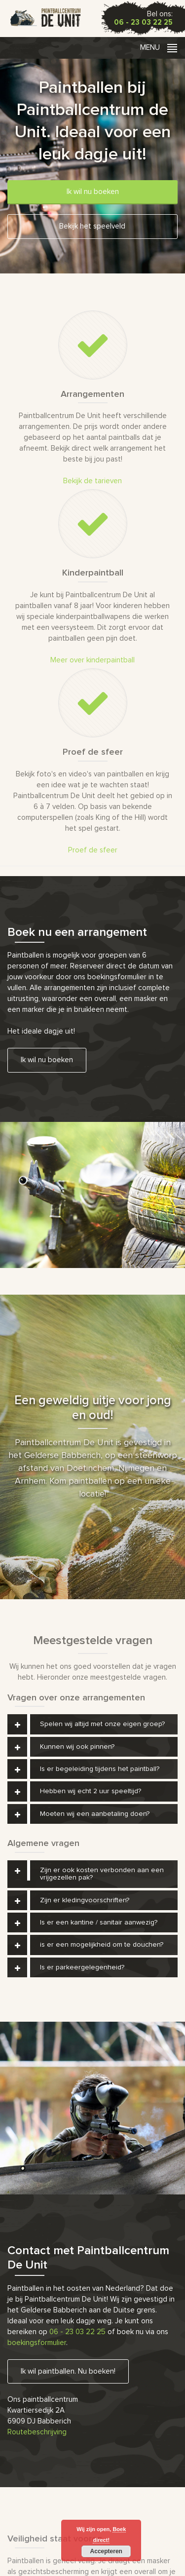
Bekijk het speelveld (92, 226)
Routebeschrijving (37, 2432)
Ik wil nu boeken (93, 191)
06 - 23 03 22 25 (143, 22)
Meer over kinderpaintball (92, 660)
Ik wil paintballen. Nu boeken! (68, 2371)
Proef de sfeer (92, 850)
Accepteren (106, 2551)
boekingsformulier (36, 2342)
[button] (92, 1724)
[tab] (92, 1724)
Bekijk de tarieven (92, 481)
